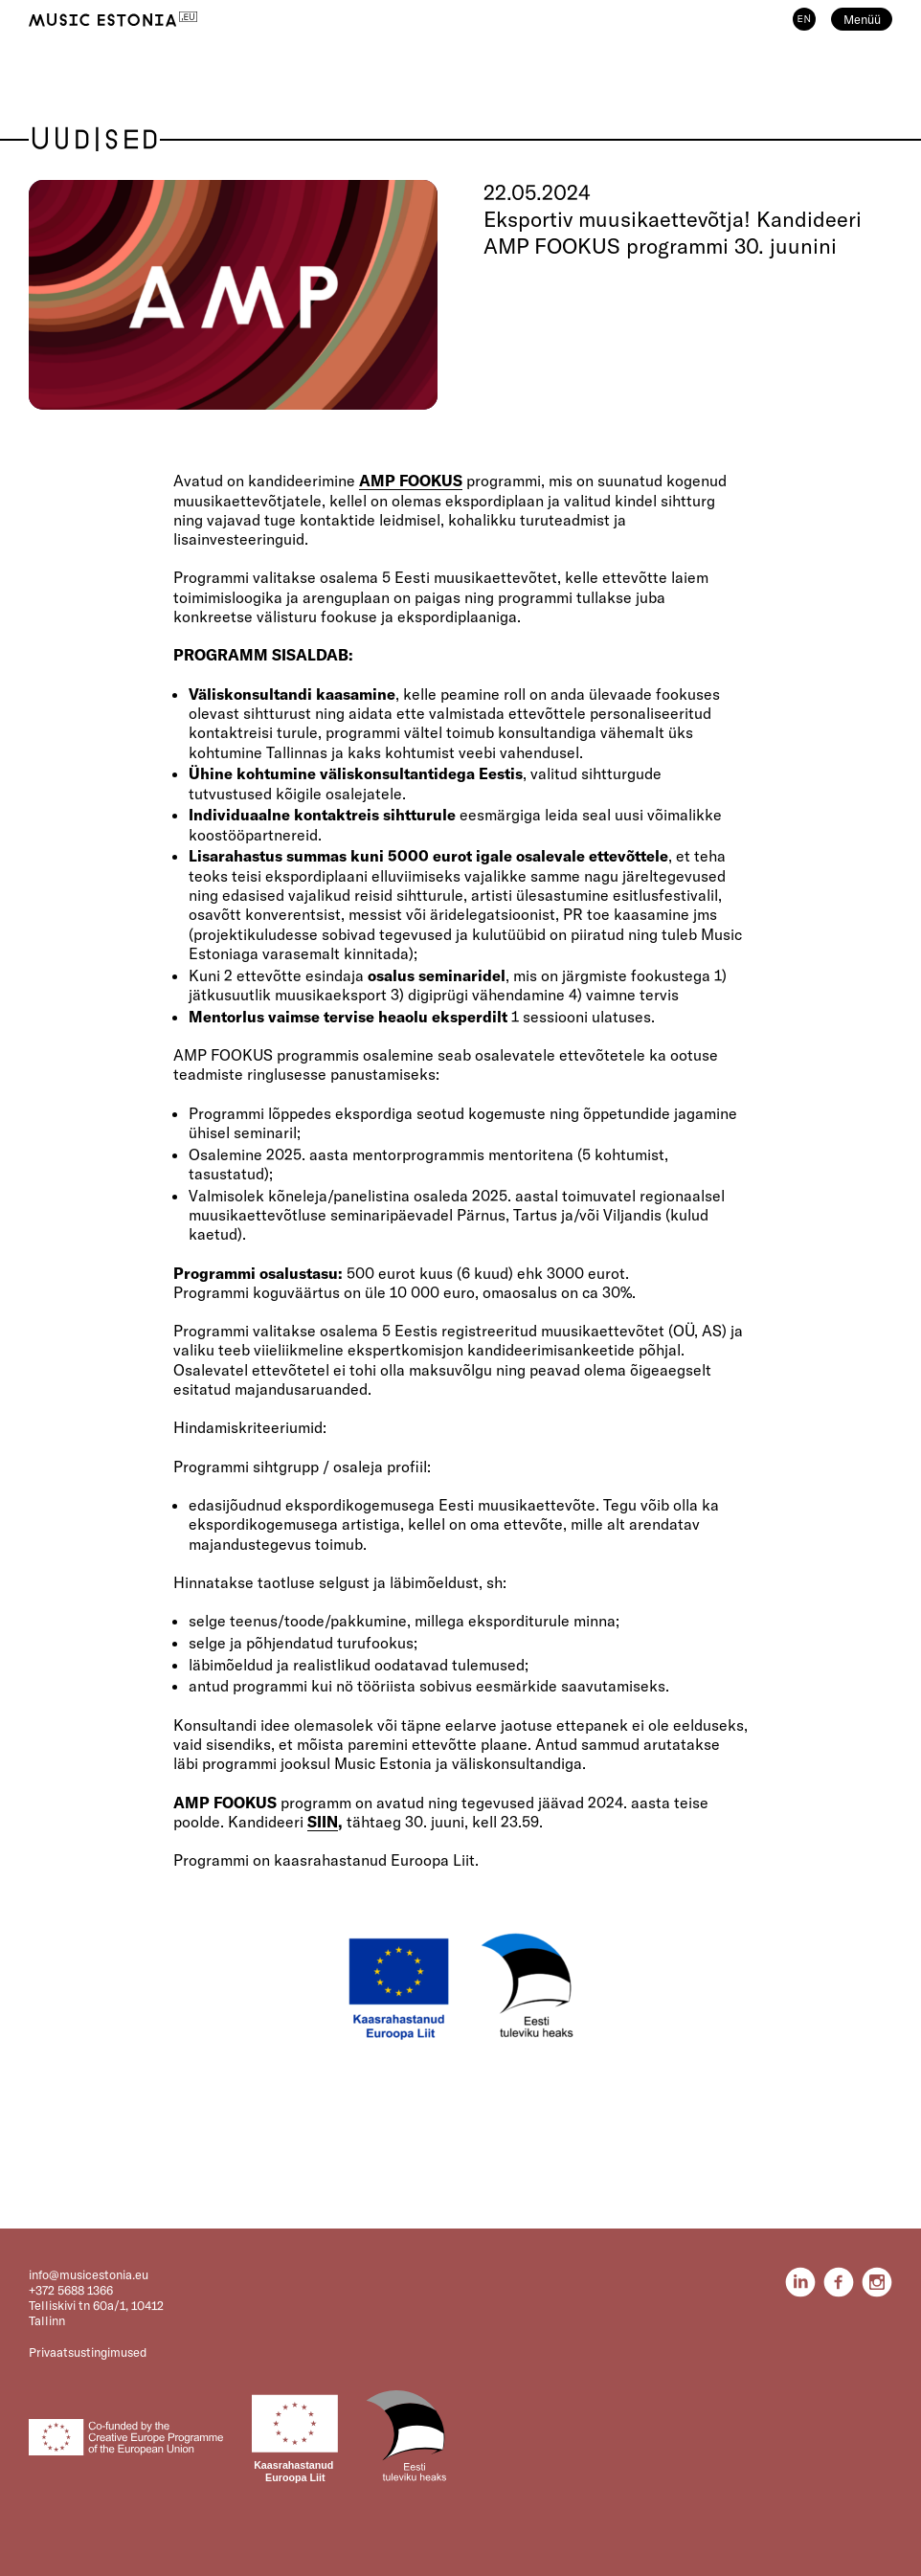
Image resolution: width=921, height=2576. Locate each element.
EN (804, 19)
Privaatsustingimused (87, 2352)
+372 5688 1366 (71, 2289)
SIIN (322, 1821)
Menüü (862, 19)
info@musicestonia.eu (88, 2274)
